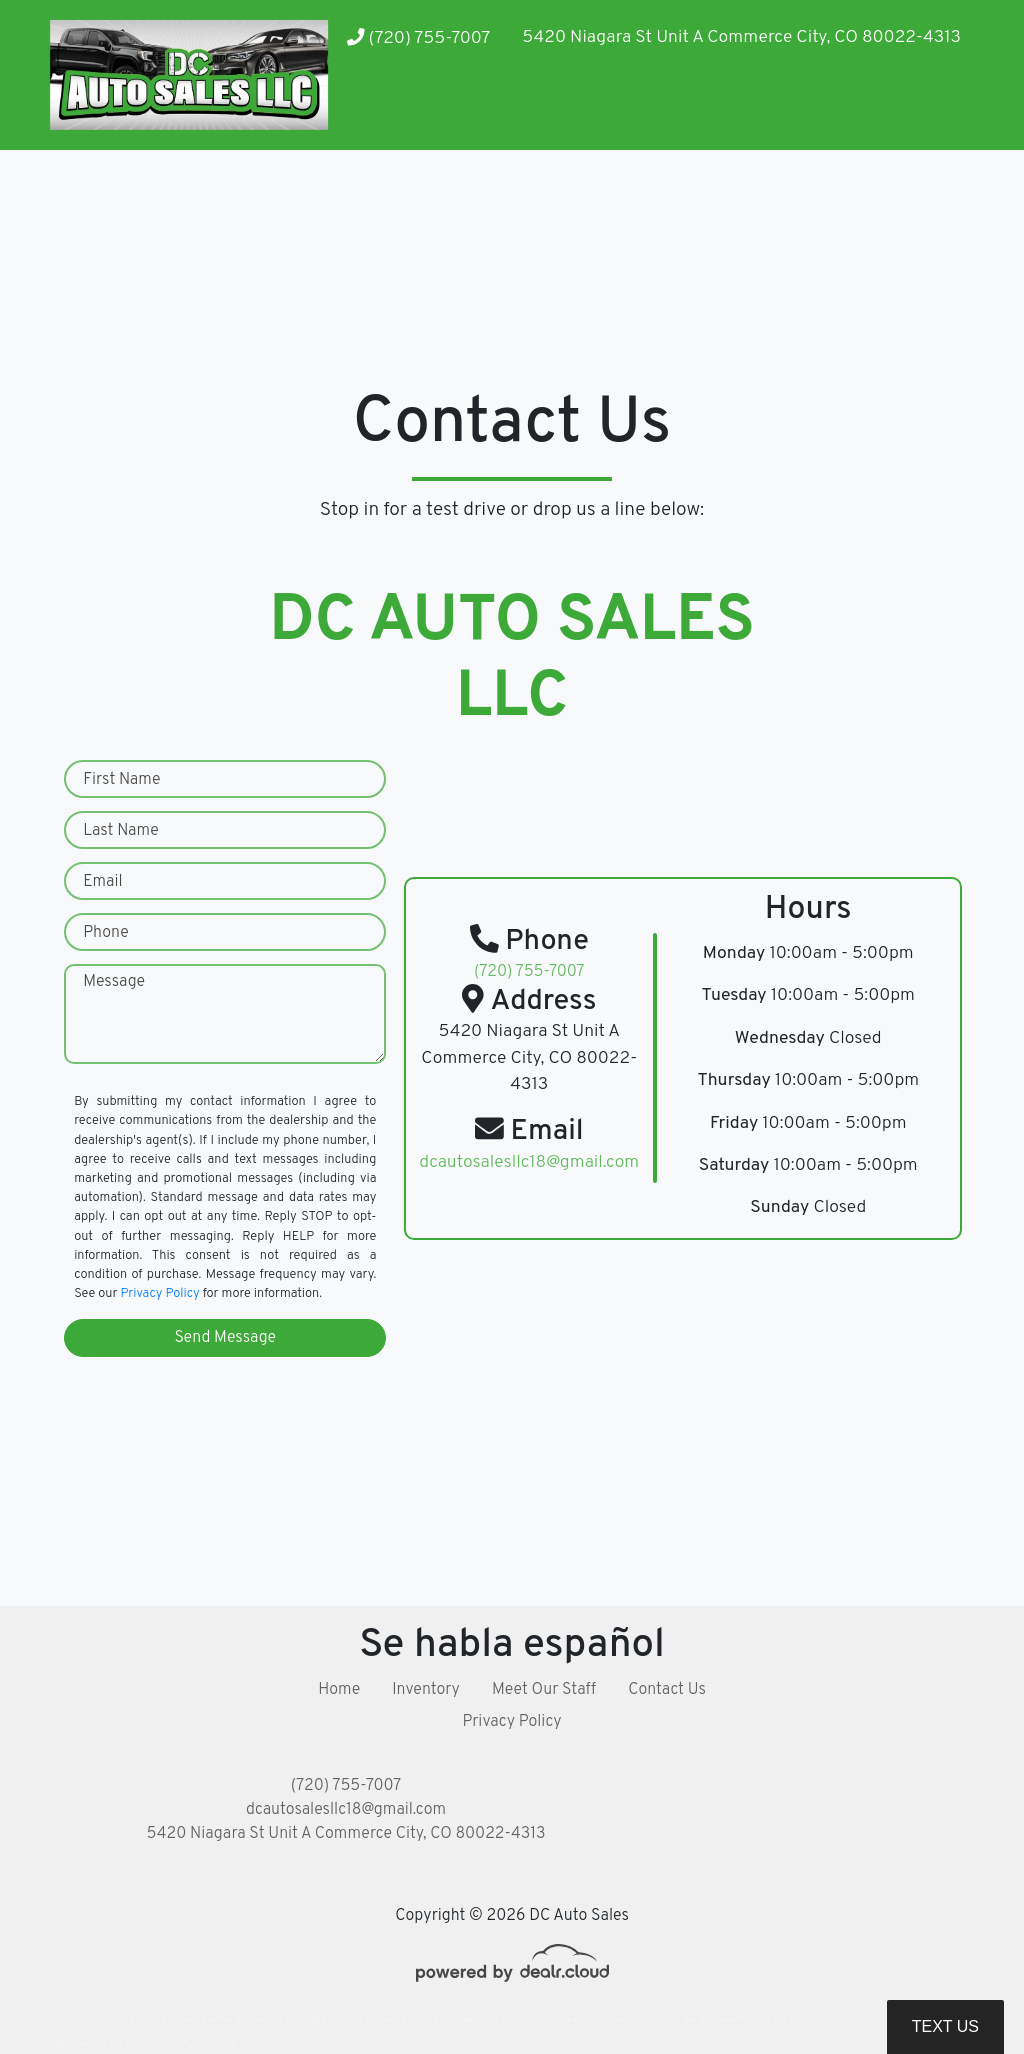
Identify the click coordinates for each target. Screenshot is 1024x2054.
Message (114, 982)
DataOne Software (364, 2019)
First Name (121, 780)
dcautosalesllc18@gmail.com (346, 1810)
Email (102, 882)
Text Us (945, 2026)
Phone (106, 933)
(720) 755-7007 (418, 38)
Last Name (121, 831)
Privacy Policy (159, 1294)
